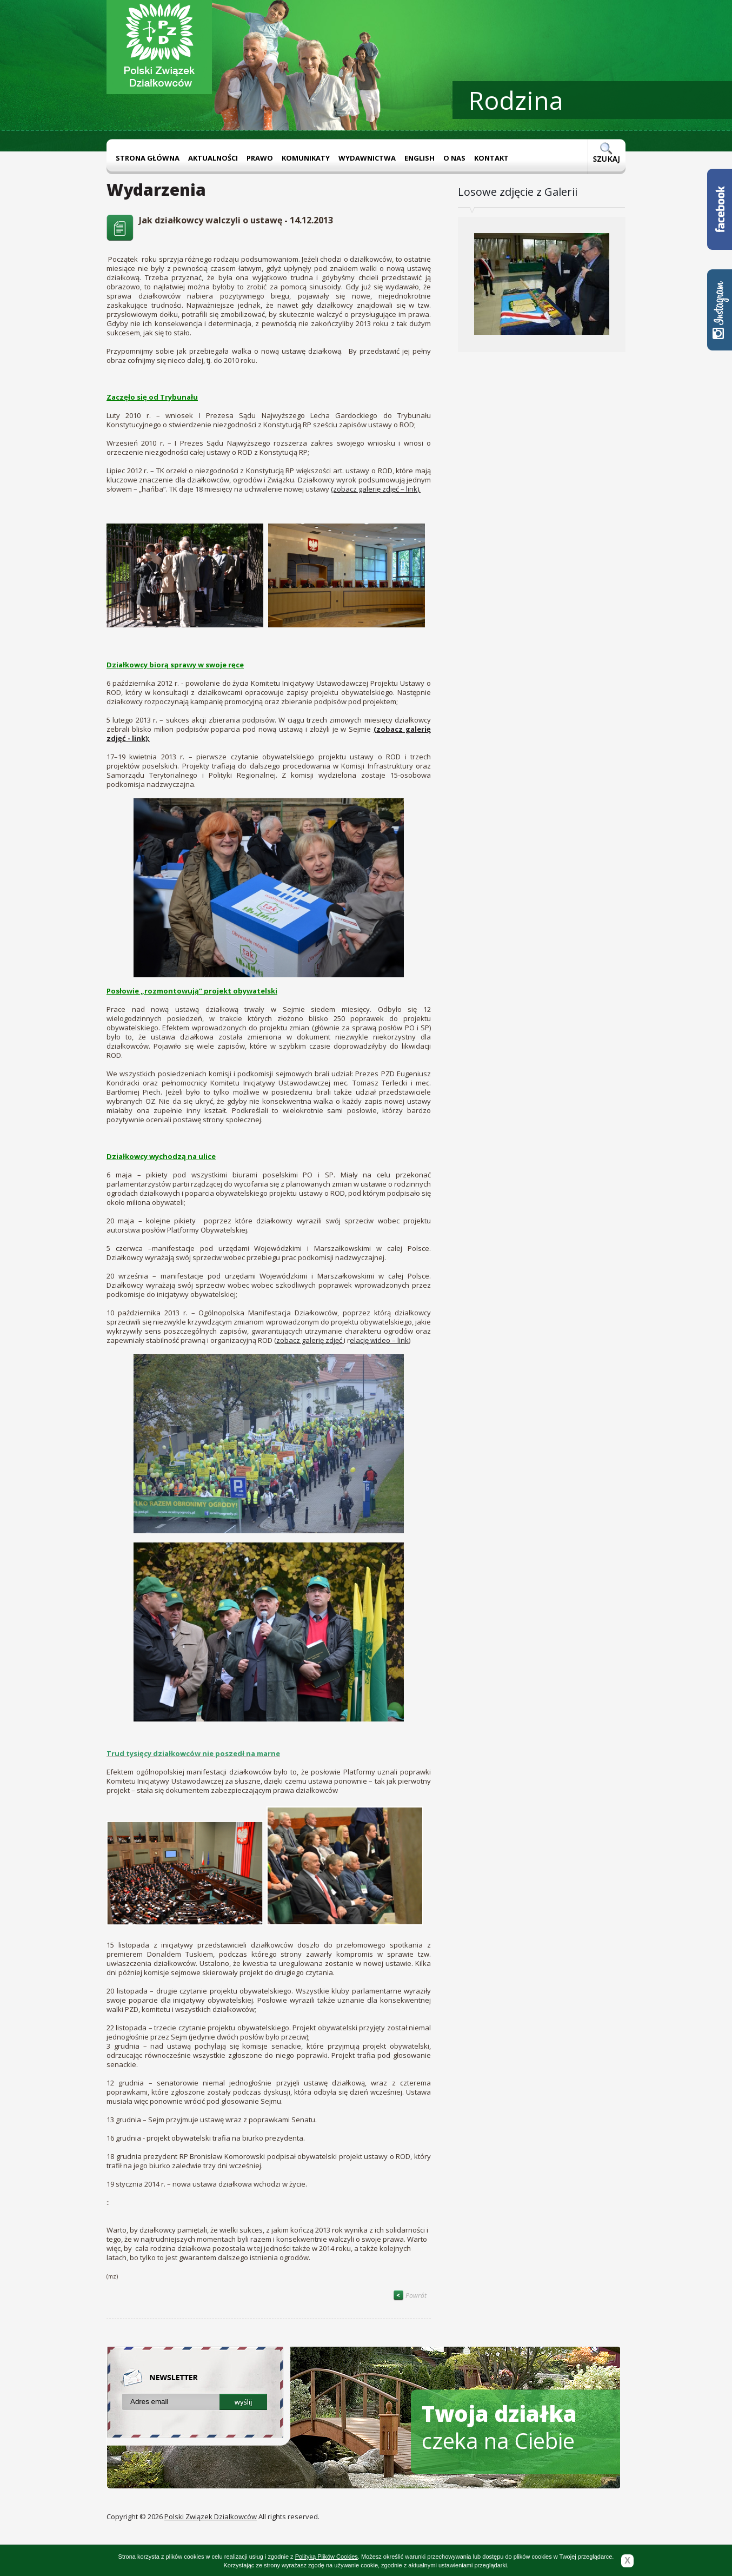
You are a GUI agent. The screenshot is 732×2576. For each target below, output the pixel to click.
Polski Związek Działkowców (210, 2516)
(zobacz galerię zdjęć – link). (376, 489)
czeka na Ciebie (499, 2427)
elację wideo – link (379, 1340)
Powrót (410, 2295)
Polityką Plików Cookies (326, 2556)
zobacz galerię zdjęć (310, 1340)
